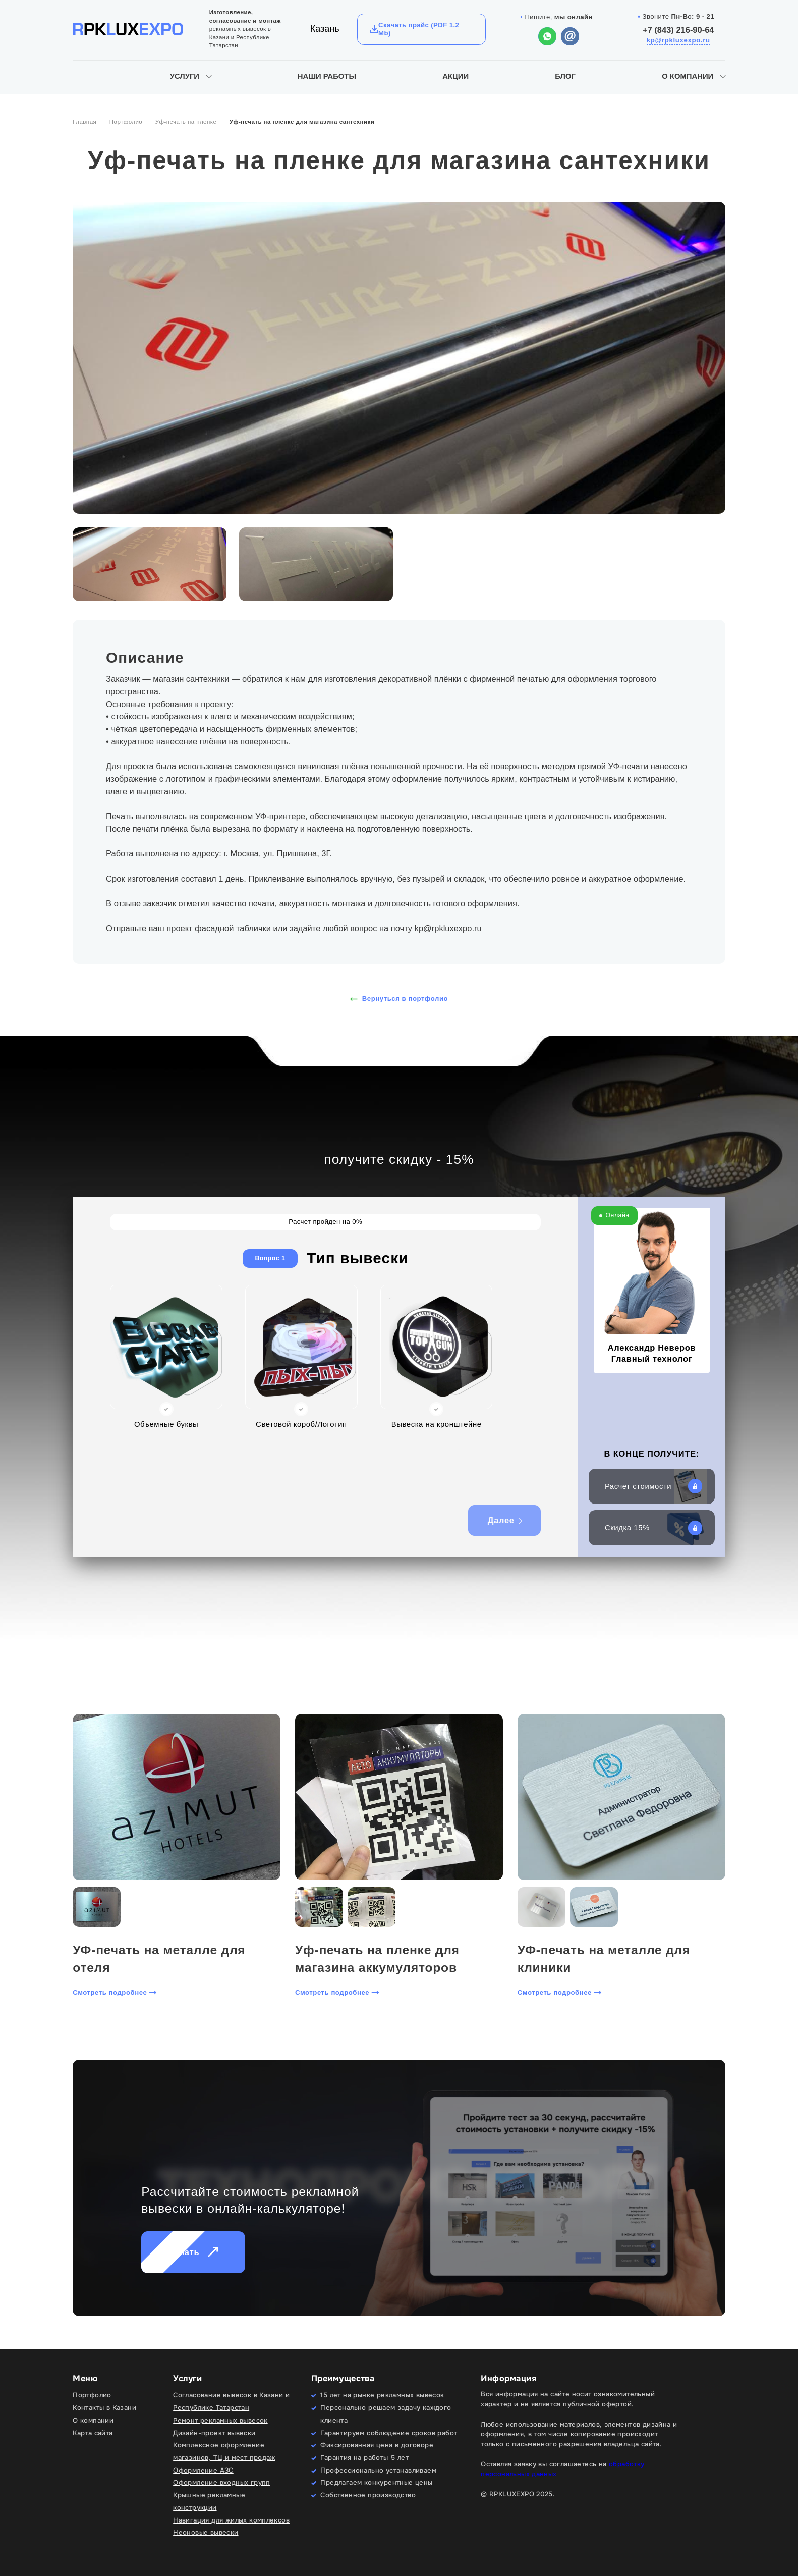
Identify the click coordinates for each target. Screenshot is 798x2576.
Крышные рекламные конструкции (209, 2501)
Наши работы (327, 76)
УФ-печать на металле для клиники (604, 1958)
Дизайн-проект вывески (214, 2433)
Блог (565, 76)
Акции (455, 76)
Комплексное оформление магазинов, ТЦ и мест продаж (224, 2451)
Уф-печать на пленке (186, 122)
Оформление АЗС (203, 2470)
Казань (324, 29)
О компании (687, 76)
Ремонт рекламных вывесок (220, 2420)
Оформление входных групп (221, 2482)
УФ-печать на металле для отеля (159, 1958)
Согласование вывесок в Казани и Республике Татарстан (231, 2401)
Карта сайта (92, 2433)
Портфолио (125, 122)
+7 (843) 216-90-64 (678, 29)
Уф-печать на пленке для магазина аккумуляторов (377, 1958)
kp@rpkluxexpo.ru (678, 40)
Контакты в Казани (104, 2407)
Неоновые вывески (205, 2532)
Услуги (184, 76)
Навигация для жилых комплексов (231, 2520)
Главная (84, 122)
